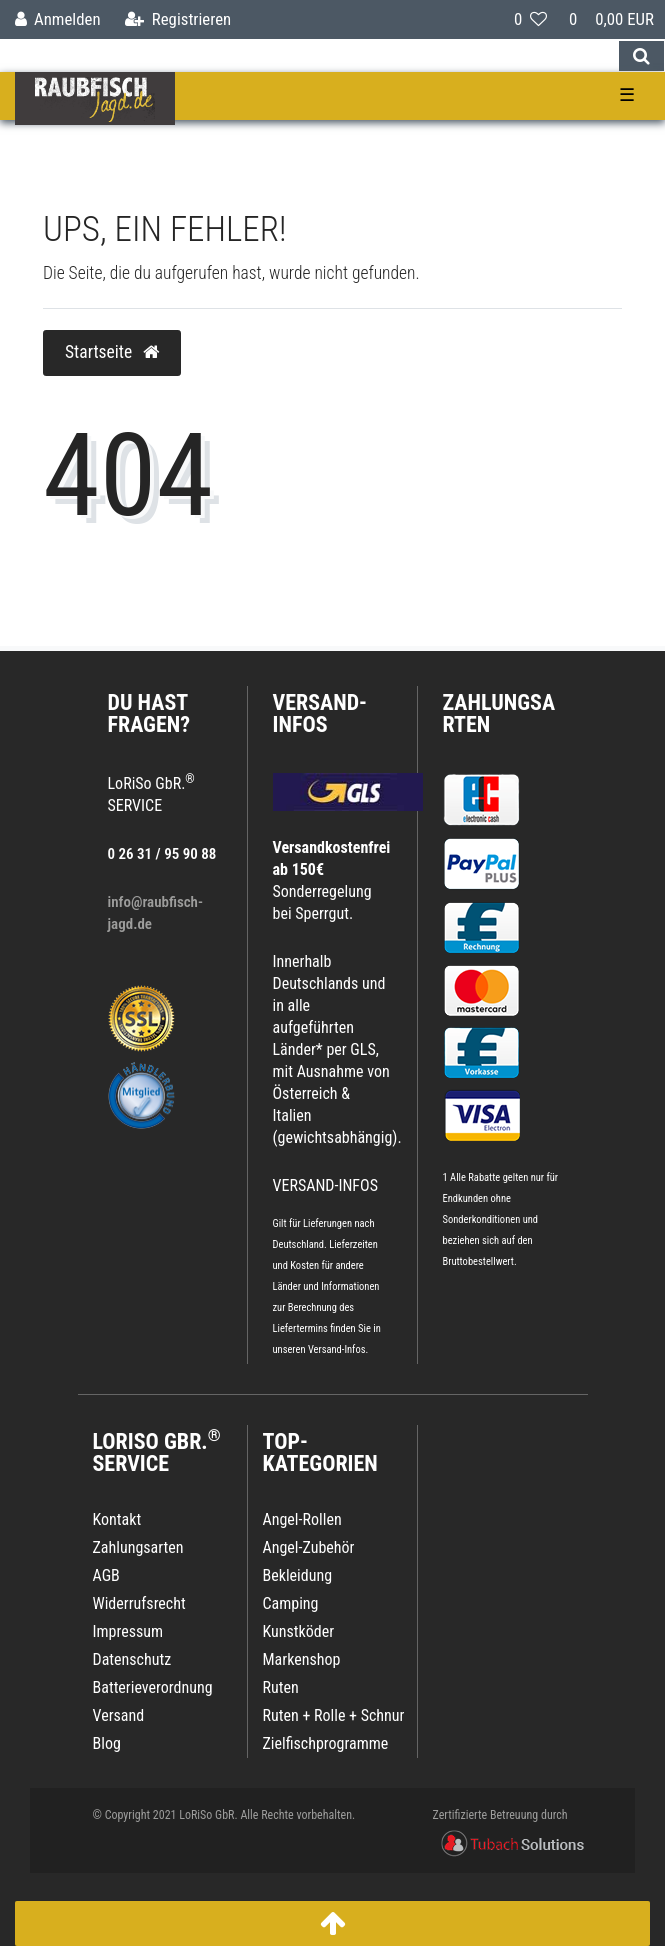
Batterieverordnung (153, 1687)
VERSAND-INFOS (320, 713)
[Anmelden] (58, 19)
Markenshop (302, 1659)
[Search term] (309, 56)
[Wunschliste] (530, 19)
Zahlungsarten (499, 713)
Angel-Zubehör (309, 1547)
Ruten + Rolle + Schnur (334, 1715)
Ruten (281, 1687)
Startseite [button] (112, 352)
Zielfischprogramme (326, 1743)
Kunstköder (299, 1631)
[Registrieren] (178, 19)
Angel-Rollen (302, 1519)
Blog (107, 1743)
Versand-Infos (337, 1349)
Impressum (128, 1631)
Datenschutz (132, 1659)
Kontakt (117, 1519)
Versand (119, 1715)
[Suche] (641, 56)
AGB (106, 1575)
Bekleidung (298, 1575)
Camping (291, 1603)
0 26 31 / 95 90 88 (162, 854)
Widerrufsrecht (139, 1603)
